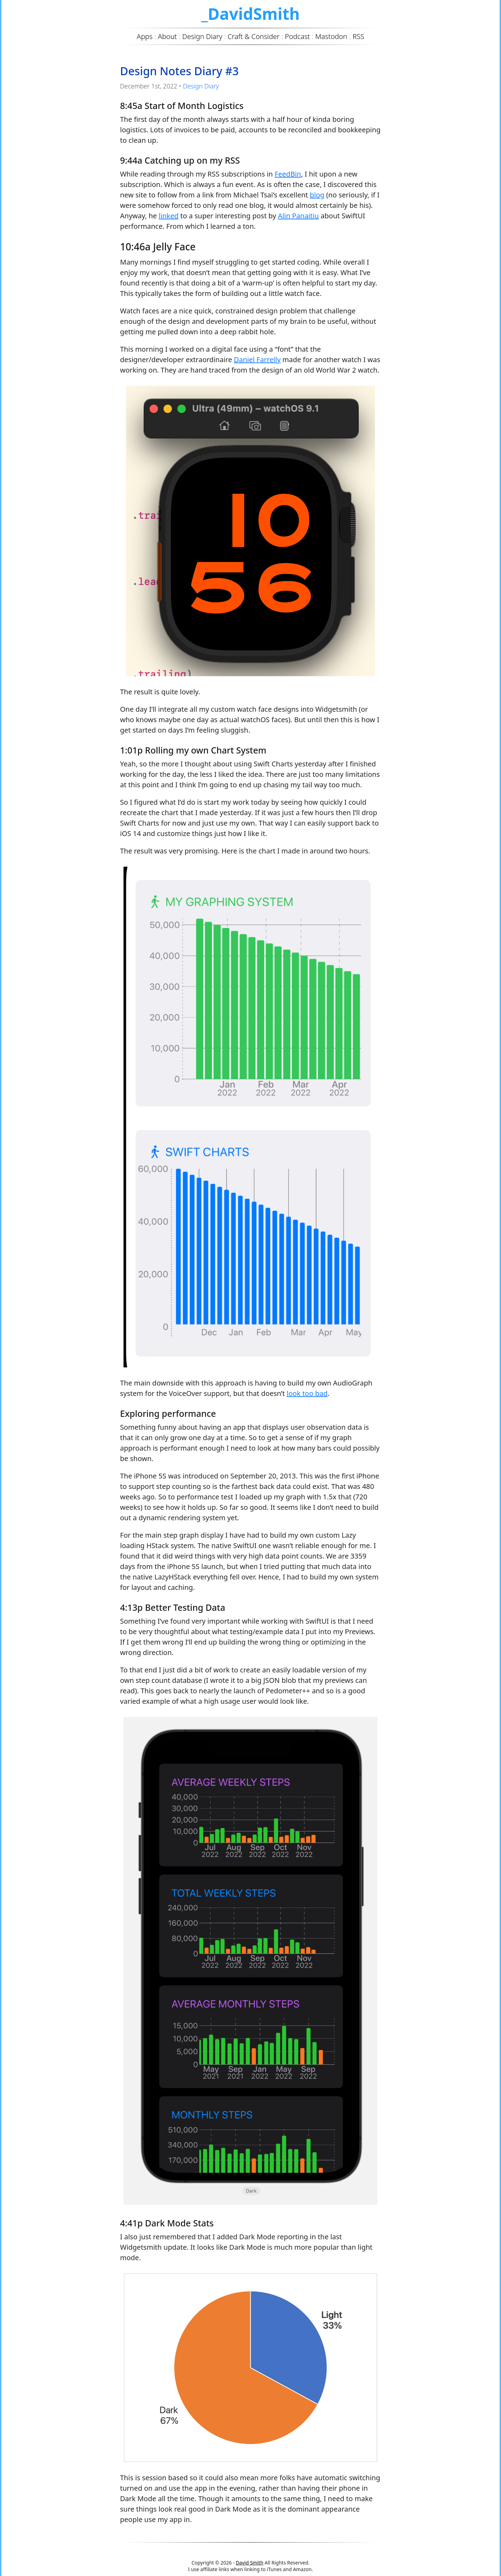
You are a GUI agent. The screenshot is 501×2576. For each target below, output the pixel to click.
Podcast (297, 36)
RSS (358, 36)
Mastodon (331, 36)
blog (317, 195)
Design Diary (201, 86)
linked (168, 215)
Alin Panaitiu (298, 215)
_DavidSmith (250, 13)
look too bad (307, 1393)
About (167, 36)
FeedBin (288, 174)
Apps (144, 36)
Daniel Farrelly (257, 359)
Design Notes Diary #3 (179, 70)
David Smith (249, 2562)
